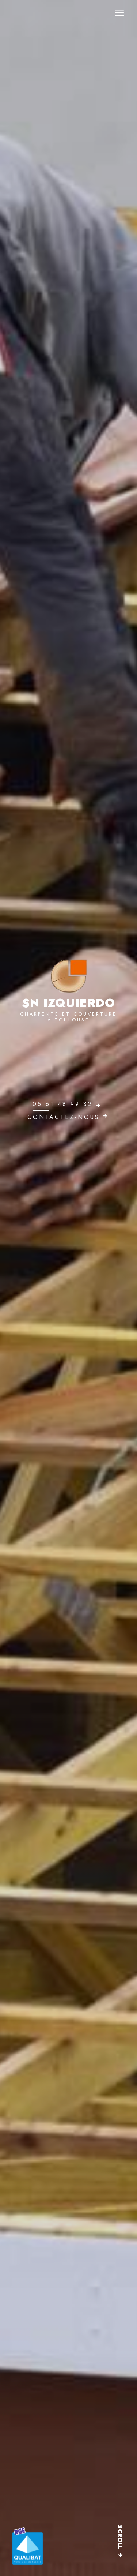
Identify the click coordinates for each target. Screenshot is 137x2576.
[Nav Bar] (119, 12)
